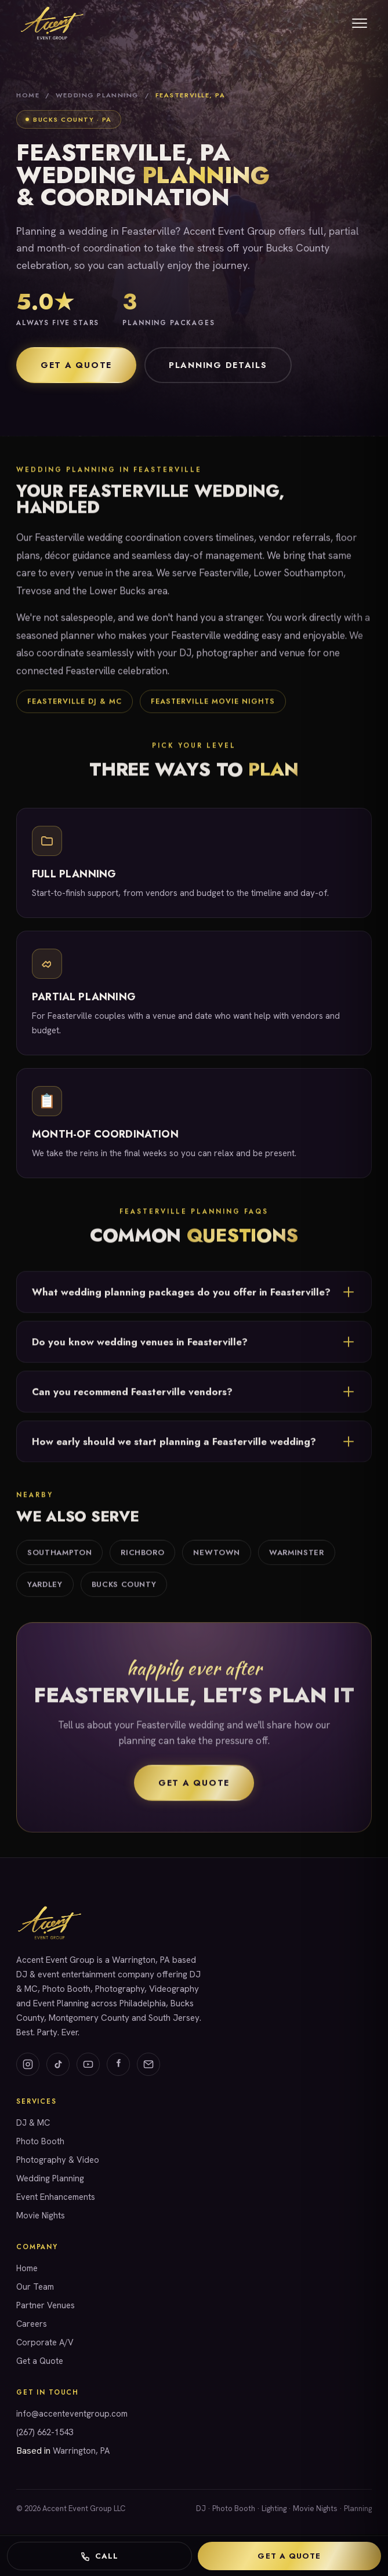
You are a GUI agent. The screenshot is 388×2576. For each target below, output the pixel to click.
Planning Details (218, 365)
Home (27, 95)
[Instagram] (27, 2064)
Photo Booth (40, 2141)
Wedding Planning (97, 95)
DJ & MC (33, 2122)
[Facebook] (118, 2064)
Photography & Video (57, 2159)
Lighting (274, 2508)
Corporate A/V (45, 2342)
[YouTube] (88, 2064)
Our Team (35, 2286)
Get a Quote (76, 365)
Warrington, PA (81, 2450)
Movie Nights (40, 2215)
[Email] (148, 2064)
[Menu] (359, 23)
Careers (31, 2323)
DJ (201, 2508)
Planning (358, 2508)
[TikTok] (58, 2064)
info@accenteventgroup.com (72, 2413)
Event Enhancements (55, 2196)
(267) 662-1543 (44, 2431)
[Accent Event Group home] (51, 23)
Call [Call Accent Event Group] (99, 2556)
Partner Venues (45, 2305)
